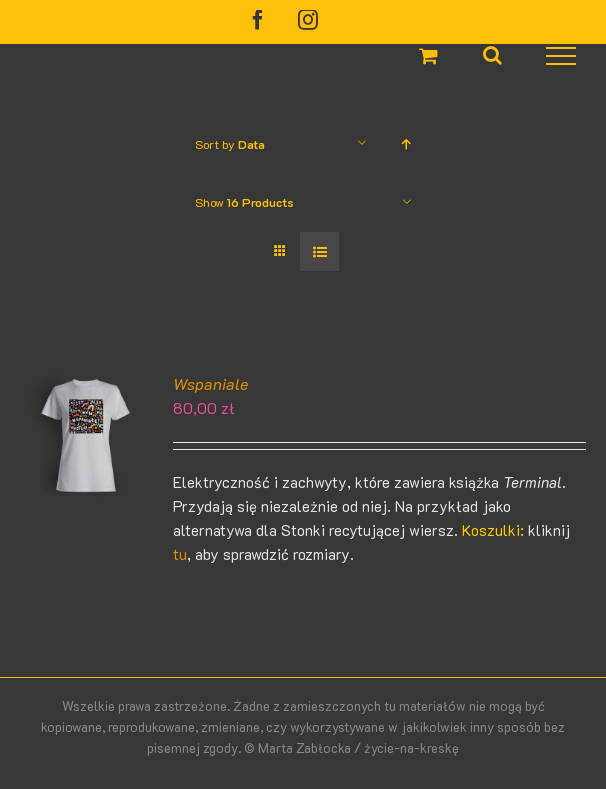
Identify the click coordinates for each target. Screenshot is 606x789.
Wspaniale (210, 383)
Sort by (230, 144)
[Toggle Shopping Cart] (428, 55)
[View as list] (319, 251)
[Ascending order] (406, 143)
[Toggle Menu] (561, 56)
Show (244, 202)
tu (180, 554)
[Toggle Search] (492, 55)
